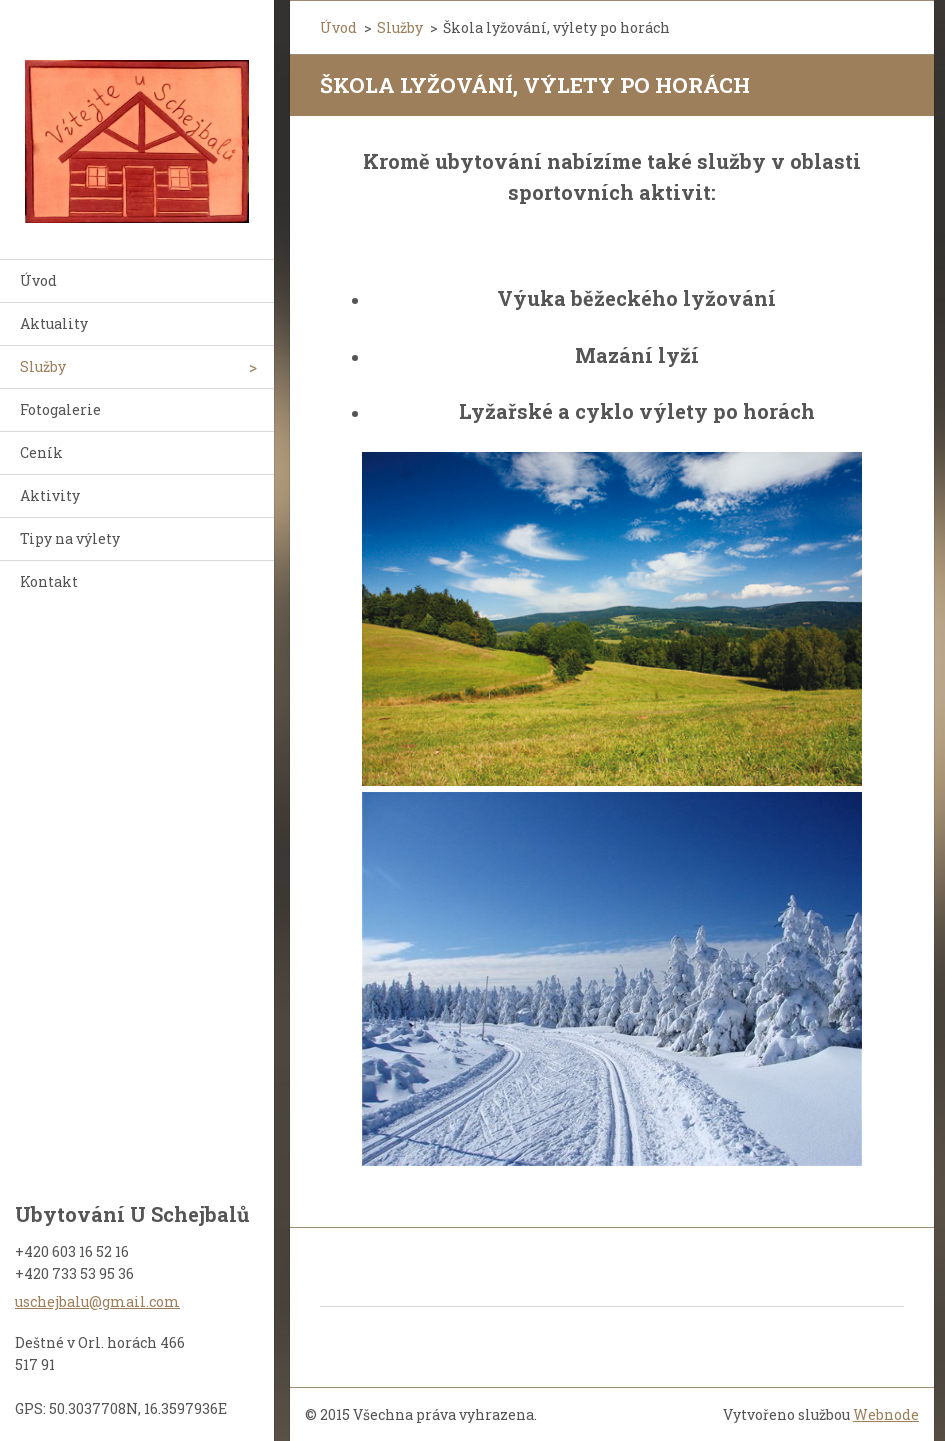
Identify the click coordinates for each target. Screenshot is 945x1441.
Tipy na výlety (70, 538)
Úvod (38, 280)
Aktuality (54, 323)
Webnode (886, 1414)
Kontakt (49, 581)
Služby (43, 366)
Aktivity (50, 495)
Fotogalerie (60, 409)
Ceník (41, 452)
